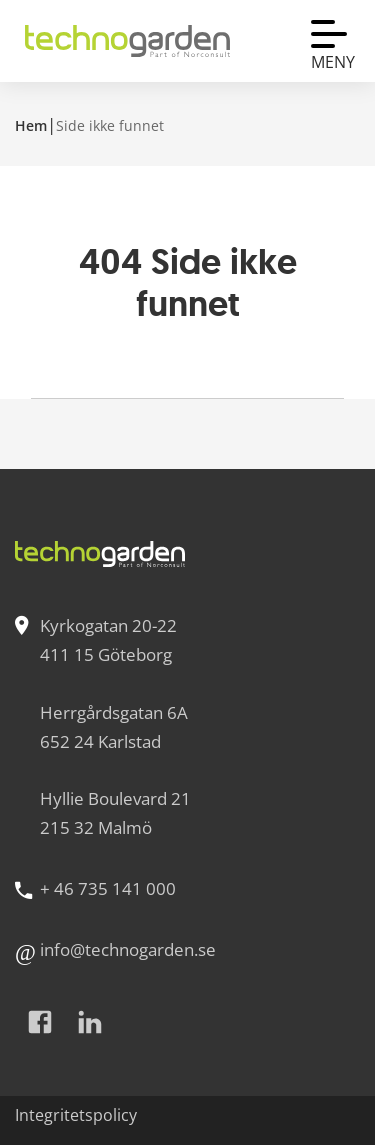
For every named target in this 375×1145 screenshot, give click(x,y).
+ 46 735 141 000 (108, 888)
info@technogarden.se (128, 949)
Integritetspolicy (76, 1115)
